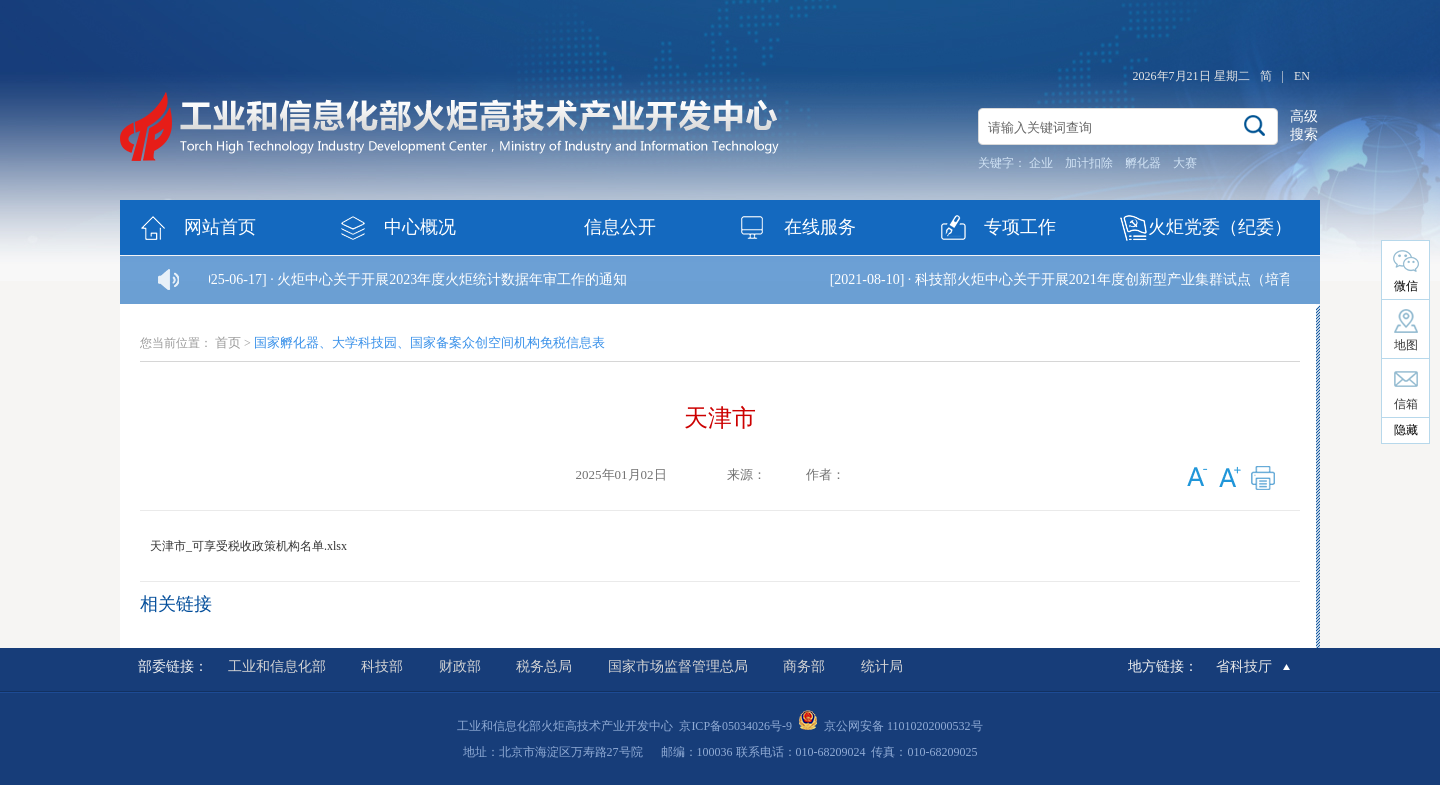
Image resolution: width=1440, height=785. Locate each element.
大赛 (1185, 163)
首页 (228, 342)
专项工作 (1020, 227)
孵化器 (1143, 163)
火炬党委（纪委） (1220, 227)
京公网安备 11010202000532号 (903, 726)
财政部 (460, 666)
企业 (1041, 163)
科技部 (382, 666)
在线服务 (820, 227)
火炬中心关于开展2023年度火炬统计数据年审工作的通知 (453, 279)
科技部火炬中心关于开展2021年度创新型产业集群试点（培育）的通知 (1133, 279)
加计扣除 (1089, 163)
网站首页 (220, 227)
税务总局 (544, 666)
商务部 (804, 666)
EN (1302, 76)
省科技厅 (1244, 666)
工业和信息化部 (277, 666)
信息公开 (620, 227)
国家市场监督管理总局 (678, 666)
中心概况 (420, 227)
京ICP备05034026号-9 (735, 726)
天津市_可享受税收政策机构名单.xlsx (248, 546)
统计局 (882, 666)
